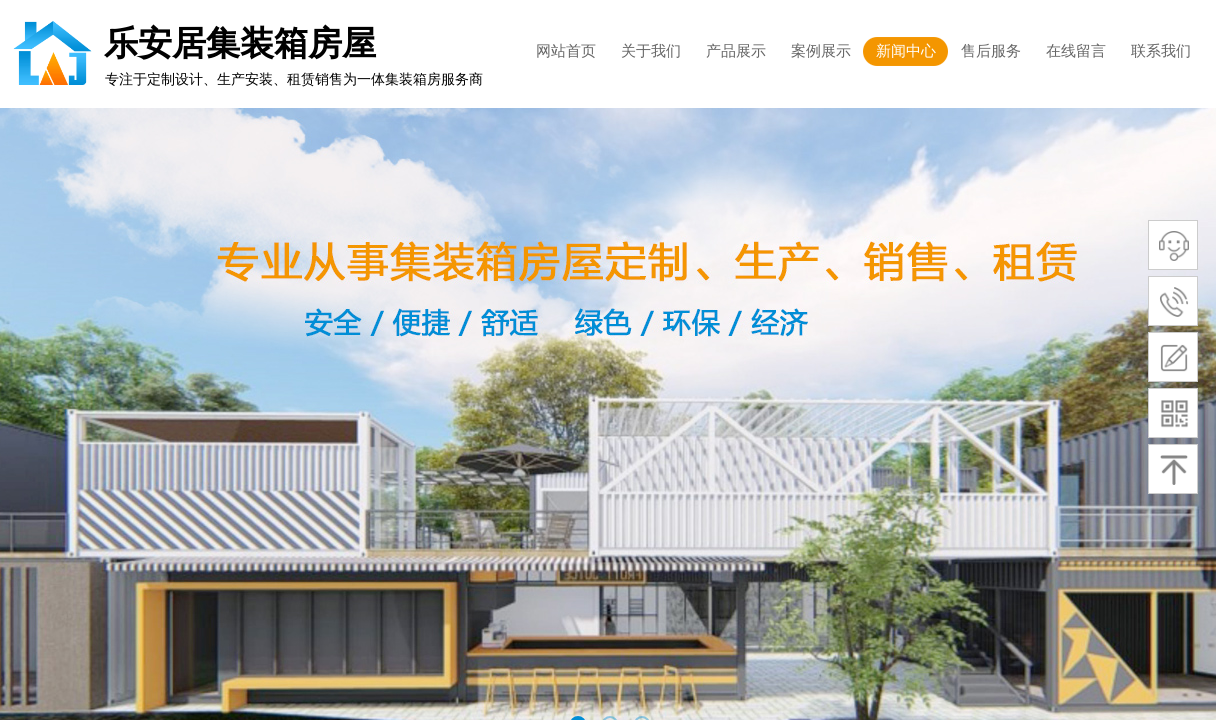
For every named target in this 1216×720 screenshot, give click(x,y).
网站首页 (566, 51)
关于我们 (651, 51)
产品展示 (736, 51)
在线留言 (1076, 51)
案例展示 (821, 51)
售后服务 (991, 51)
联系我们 (1161, 51)
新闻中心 (906, 51)
